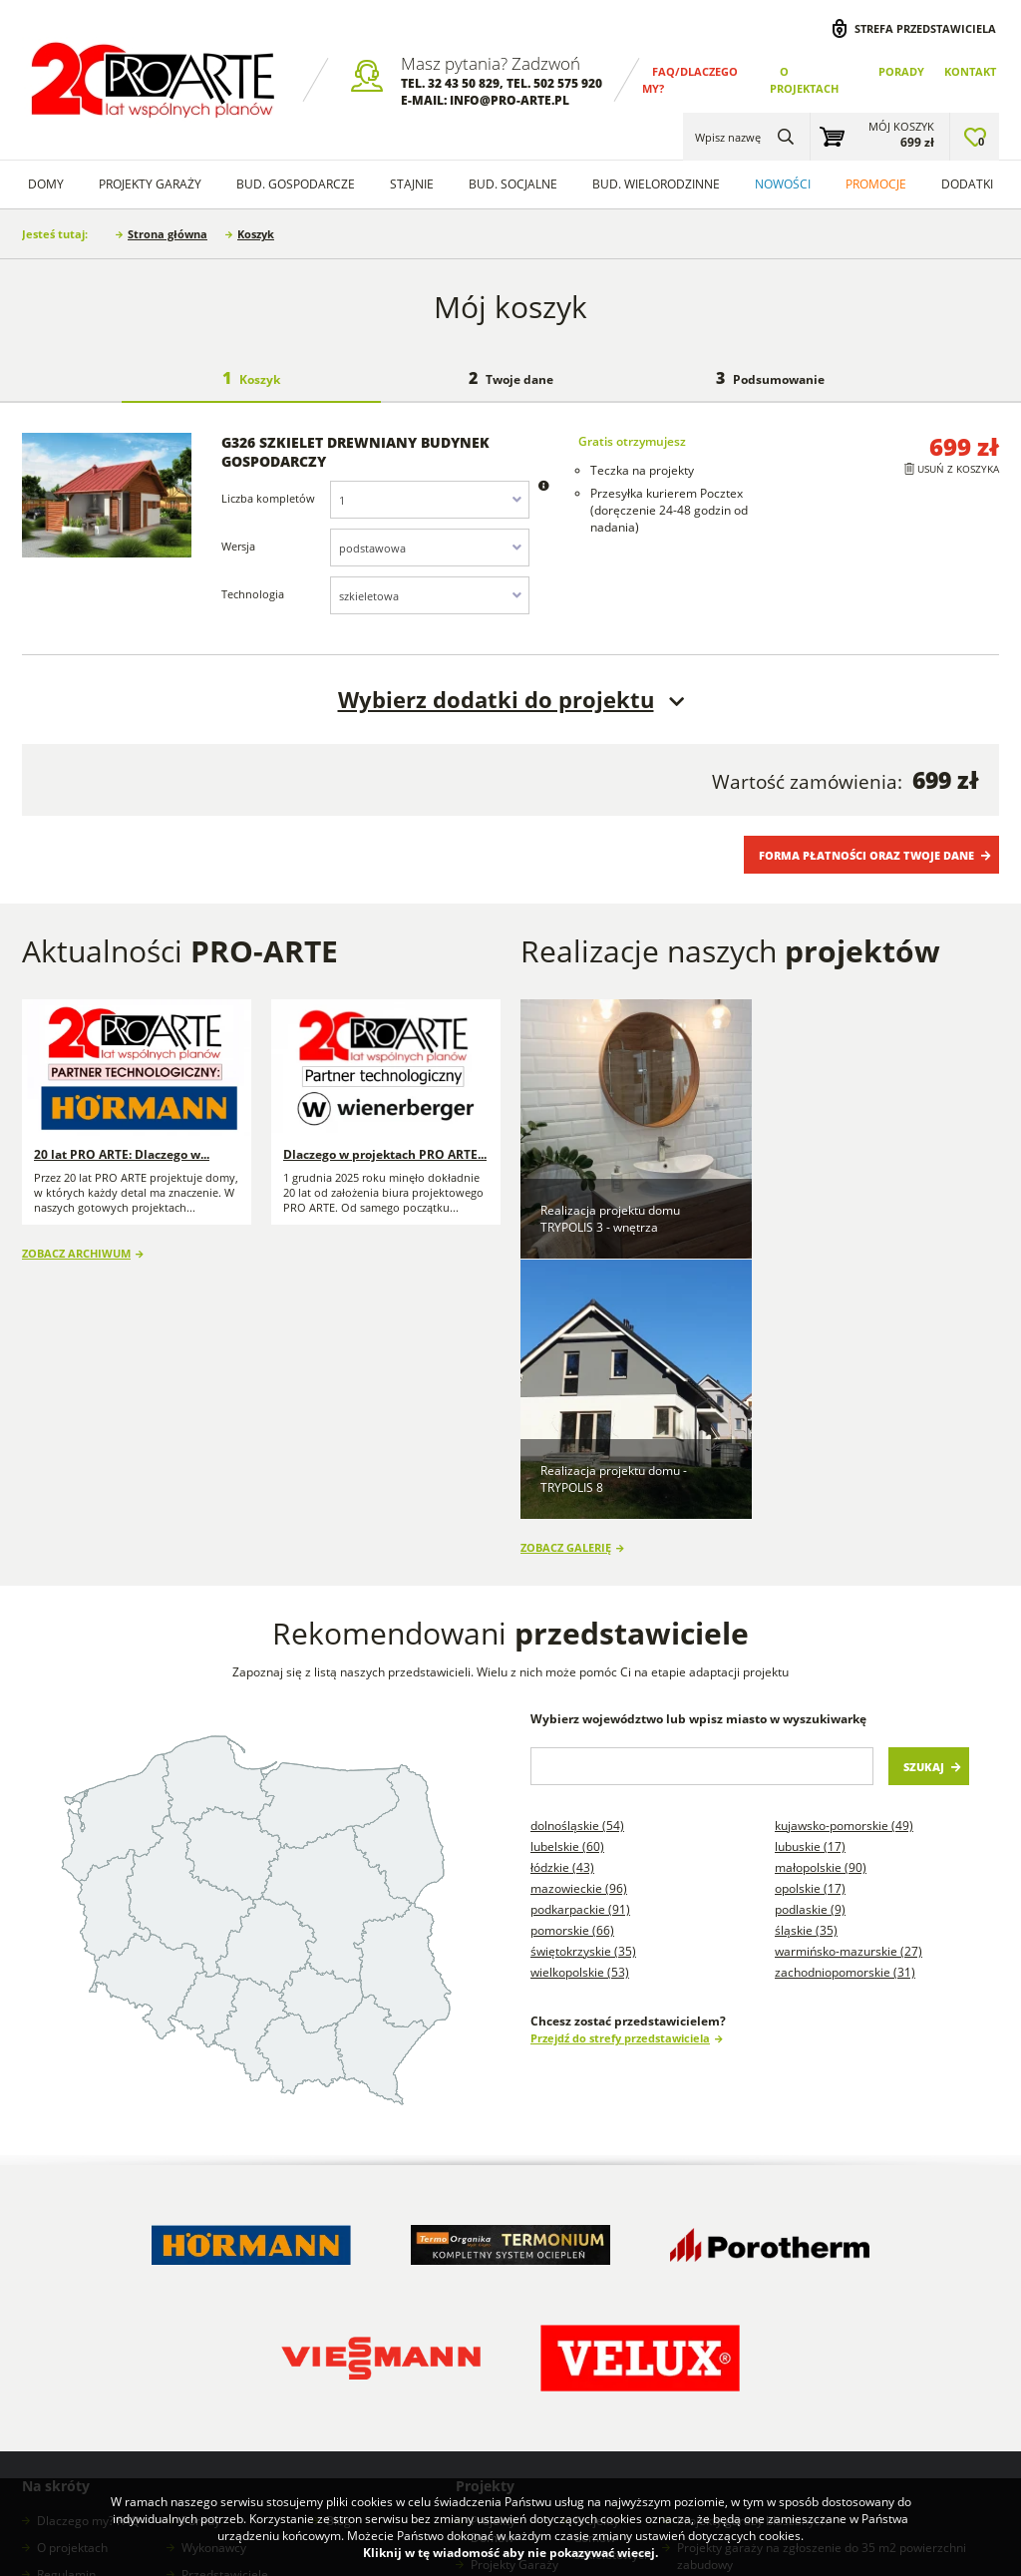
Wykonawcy (213, 2285)
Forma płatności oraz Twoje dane (866, 855)
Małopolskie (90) (820, 1605)
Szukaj (923, 1504)
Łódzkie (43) (562, 1605)
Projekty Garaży (150, 184)
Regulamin (66, 2312)
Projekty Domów (493, 2267)
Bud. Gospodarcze (295, 184)
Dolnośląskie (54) (577, 1563)
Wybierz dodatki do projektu (496, 699)
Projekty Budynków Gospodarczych (513, 2346)
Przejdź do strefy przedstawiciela (620, 1775)
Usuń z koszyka (958, 469)
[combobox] (429, 500)
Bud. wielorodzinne (656, 184)
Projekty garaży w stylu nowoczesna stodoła (617, 2432)
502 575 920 (567, 83)
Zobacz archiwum (76, 1253)
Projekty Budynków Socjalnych (603, 2363)
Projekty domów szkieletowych (612, 2275)
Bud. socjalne (513, 184)
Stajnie (412, 184)
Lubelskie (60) (567, 1584)
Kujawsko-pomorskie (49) (844, 1563)
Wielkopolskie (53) (579, 1709)
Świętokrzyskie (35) (583, 1688)
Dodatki (967, 184)
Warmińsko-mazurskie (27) (848, 1688)
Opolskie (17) (810, 1626)
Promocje (876, 184)
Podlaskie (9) (810, 1647)
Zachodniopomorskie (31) (845, 1709)
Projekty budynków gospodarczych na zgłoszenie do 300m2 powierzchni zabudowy (820, 2381)
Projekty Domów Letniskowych (507, 2407)
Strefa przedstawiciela (925, 28)
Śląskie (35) (806, 1667)
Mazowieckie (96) (578, 1626)
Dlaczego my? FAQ (88, 2258)
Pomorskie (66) (572, 1667)
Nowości (783, 184)
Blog (338, 2258)
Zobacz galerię (565, 1285)
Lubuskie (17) (810, 1584)
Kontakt (970, 71)
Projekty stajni (613, 2319)
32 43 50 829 (464, 83)
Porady (901, 71)
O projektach (72, 2285)
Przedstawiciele (224, 2312)
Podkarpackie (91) (580, 1647)
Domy (46, 184)
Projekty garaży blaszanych (752, 2258)
